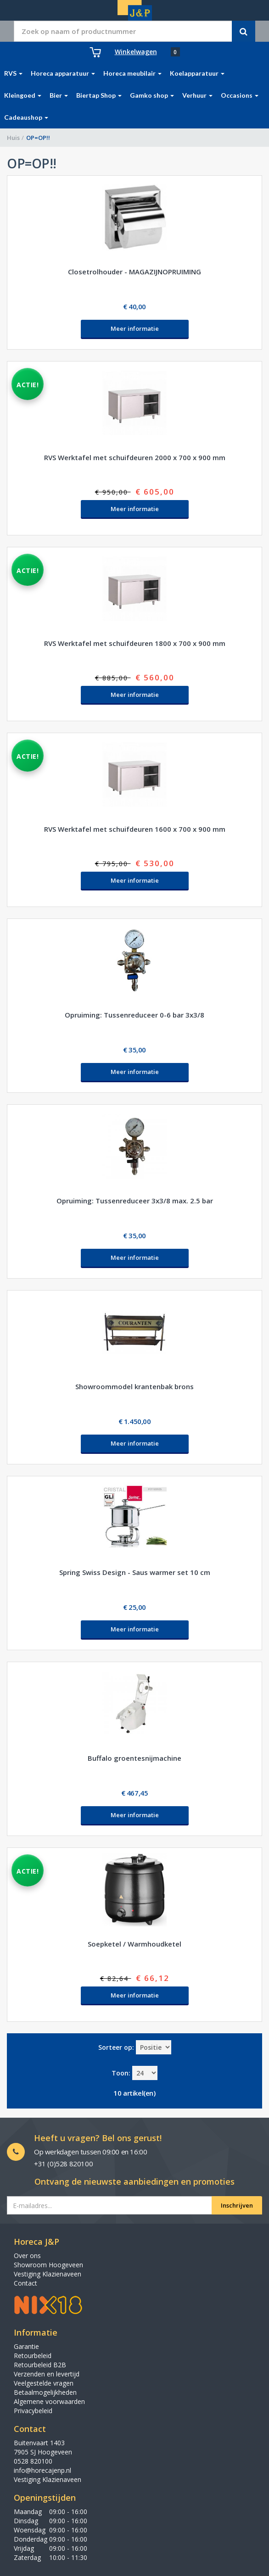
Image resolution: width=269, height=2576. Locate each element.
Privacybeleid (33, 2410)
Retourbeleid (32, 2355)
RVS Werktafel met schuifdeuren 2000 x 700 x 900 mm (134, 457)
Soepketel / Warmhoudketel (134, 1943)
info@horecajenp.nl (42, 2470)
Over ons (27, 2255)
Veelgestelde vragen (43, 2383)
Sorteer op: (116, 2047)
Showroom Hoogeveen (48, 2264)
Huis (13, 138)
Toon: (121, 2073)
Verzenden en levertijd (46, 2374)
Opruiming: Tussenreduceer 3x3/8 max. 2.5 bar (134, 1200)
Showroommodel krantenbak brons (134, 1386)
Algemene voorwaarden (49, 2401)
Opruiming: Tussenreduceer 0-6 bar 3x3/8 (134, 1014)
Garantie (26, 2346)
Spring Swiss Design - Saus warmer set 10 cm (134, 1572)
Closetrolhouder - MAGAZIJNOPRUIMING (134, 271)
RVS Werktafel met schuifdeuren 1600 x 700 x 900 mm (134, 829)
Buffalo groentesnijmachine (134, 1758)
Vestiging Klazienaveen (47, 2274)
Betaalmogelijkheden (45, 2392)
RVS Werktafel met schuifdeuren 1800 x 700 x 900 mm (134, 643)
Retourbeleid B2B (40, 2364)
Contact (25, 2283)
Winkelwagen (136, 51)
